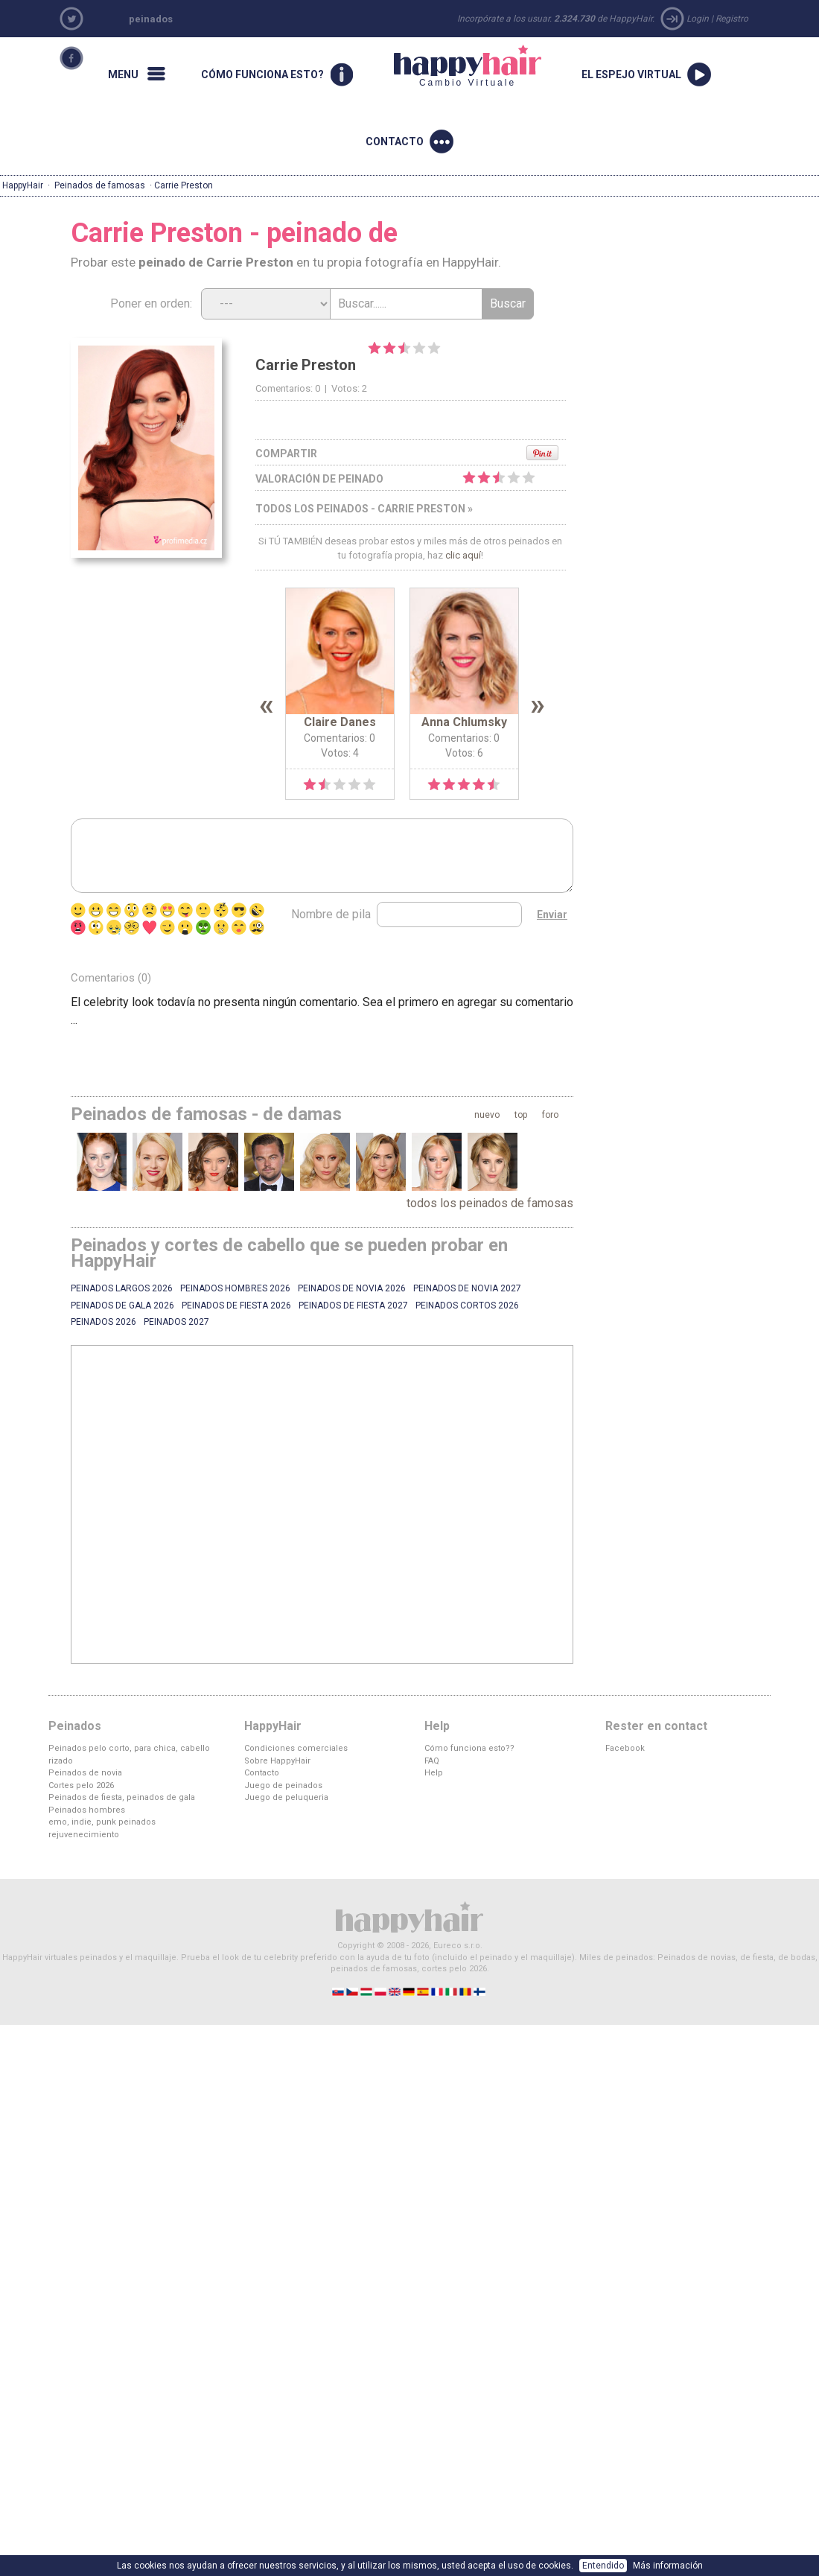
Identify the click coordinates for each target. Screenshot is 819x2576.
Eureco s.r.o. (457, 1945)
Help (433, 1773)
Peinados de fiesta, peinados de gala (121, 1797)
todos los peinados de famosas (490, 1203)
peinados (151, 19)
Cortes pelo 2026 (81, 1785)
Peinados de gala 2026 (122, 1305)
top (520, 1115)
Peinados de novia (85, 1773)
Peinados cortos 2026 (467, 1305)
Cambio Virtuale (467, 66)
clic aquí (463, 555)
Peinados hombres (86, 1810)
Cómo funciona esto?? (469, 1748)
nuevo (487, 1115)
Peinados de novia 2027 (467, 1288)
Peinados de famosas (99, 185)
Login (697, 18)
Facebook (625, 1748)
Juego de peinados (283, 1785)
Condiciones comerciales (296, 1748)
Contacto (261, 1773)
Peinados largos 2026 (122, 1288)
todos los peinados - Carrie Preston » (364, 509)
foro (550, 1115)
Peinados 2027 (176, 1322)
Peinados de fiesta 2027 (353, 1305)
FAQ (431, 1761)
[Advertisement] (310, 1503)
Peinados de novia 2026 (352, 1288)
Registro (732, 18)
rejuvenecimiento (83, 1834)
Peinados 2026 (103, 1322)
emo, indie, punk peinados (102, 1822)
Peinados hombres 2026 (235, 1288)
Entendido (603, 2565)
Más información (668, 2565)
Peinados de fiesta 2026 (236, 1305)
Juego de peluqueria (286, 1797)
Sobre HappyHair (277, 1761)
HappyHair (22, 185)
